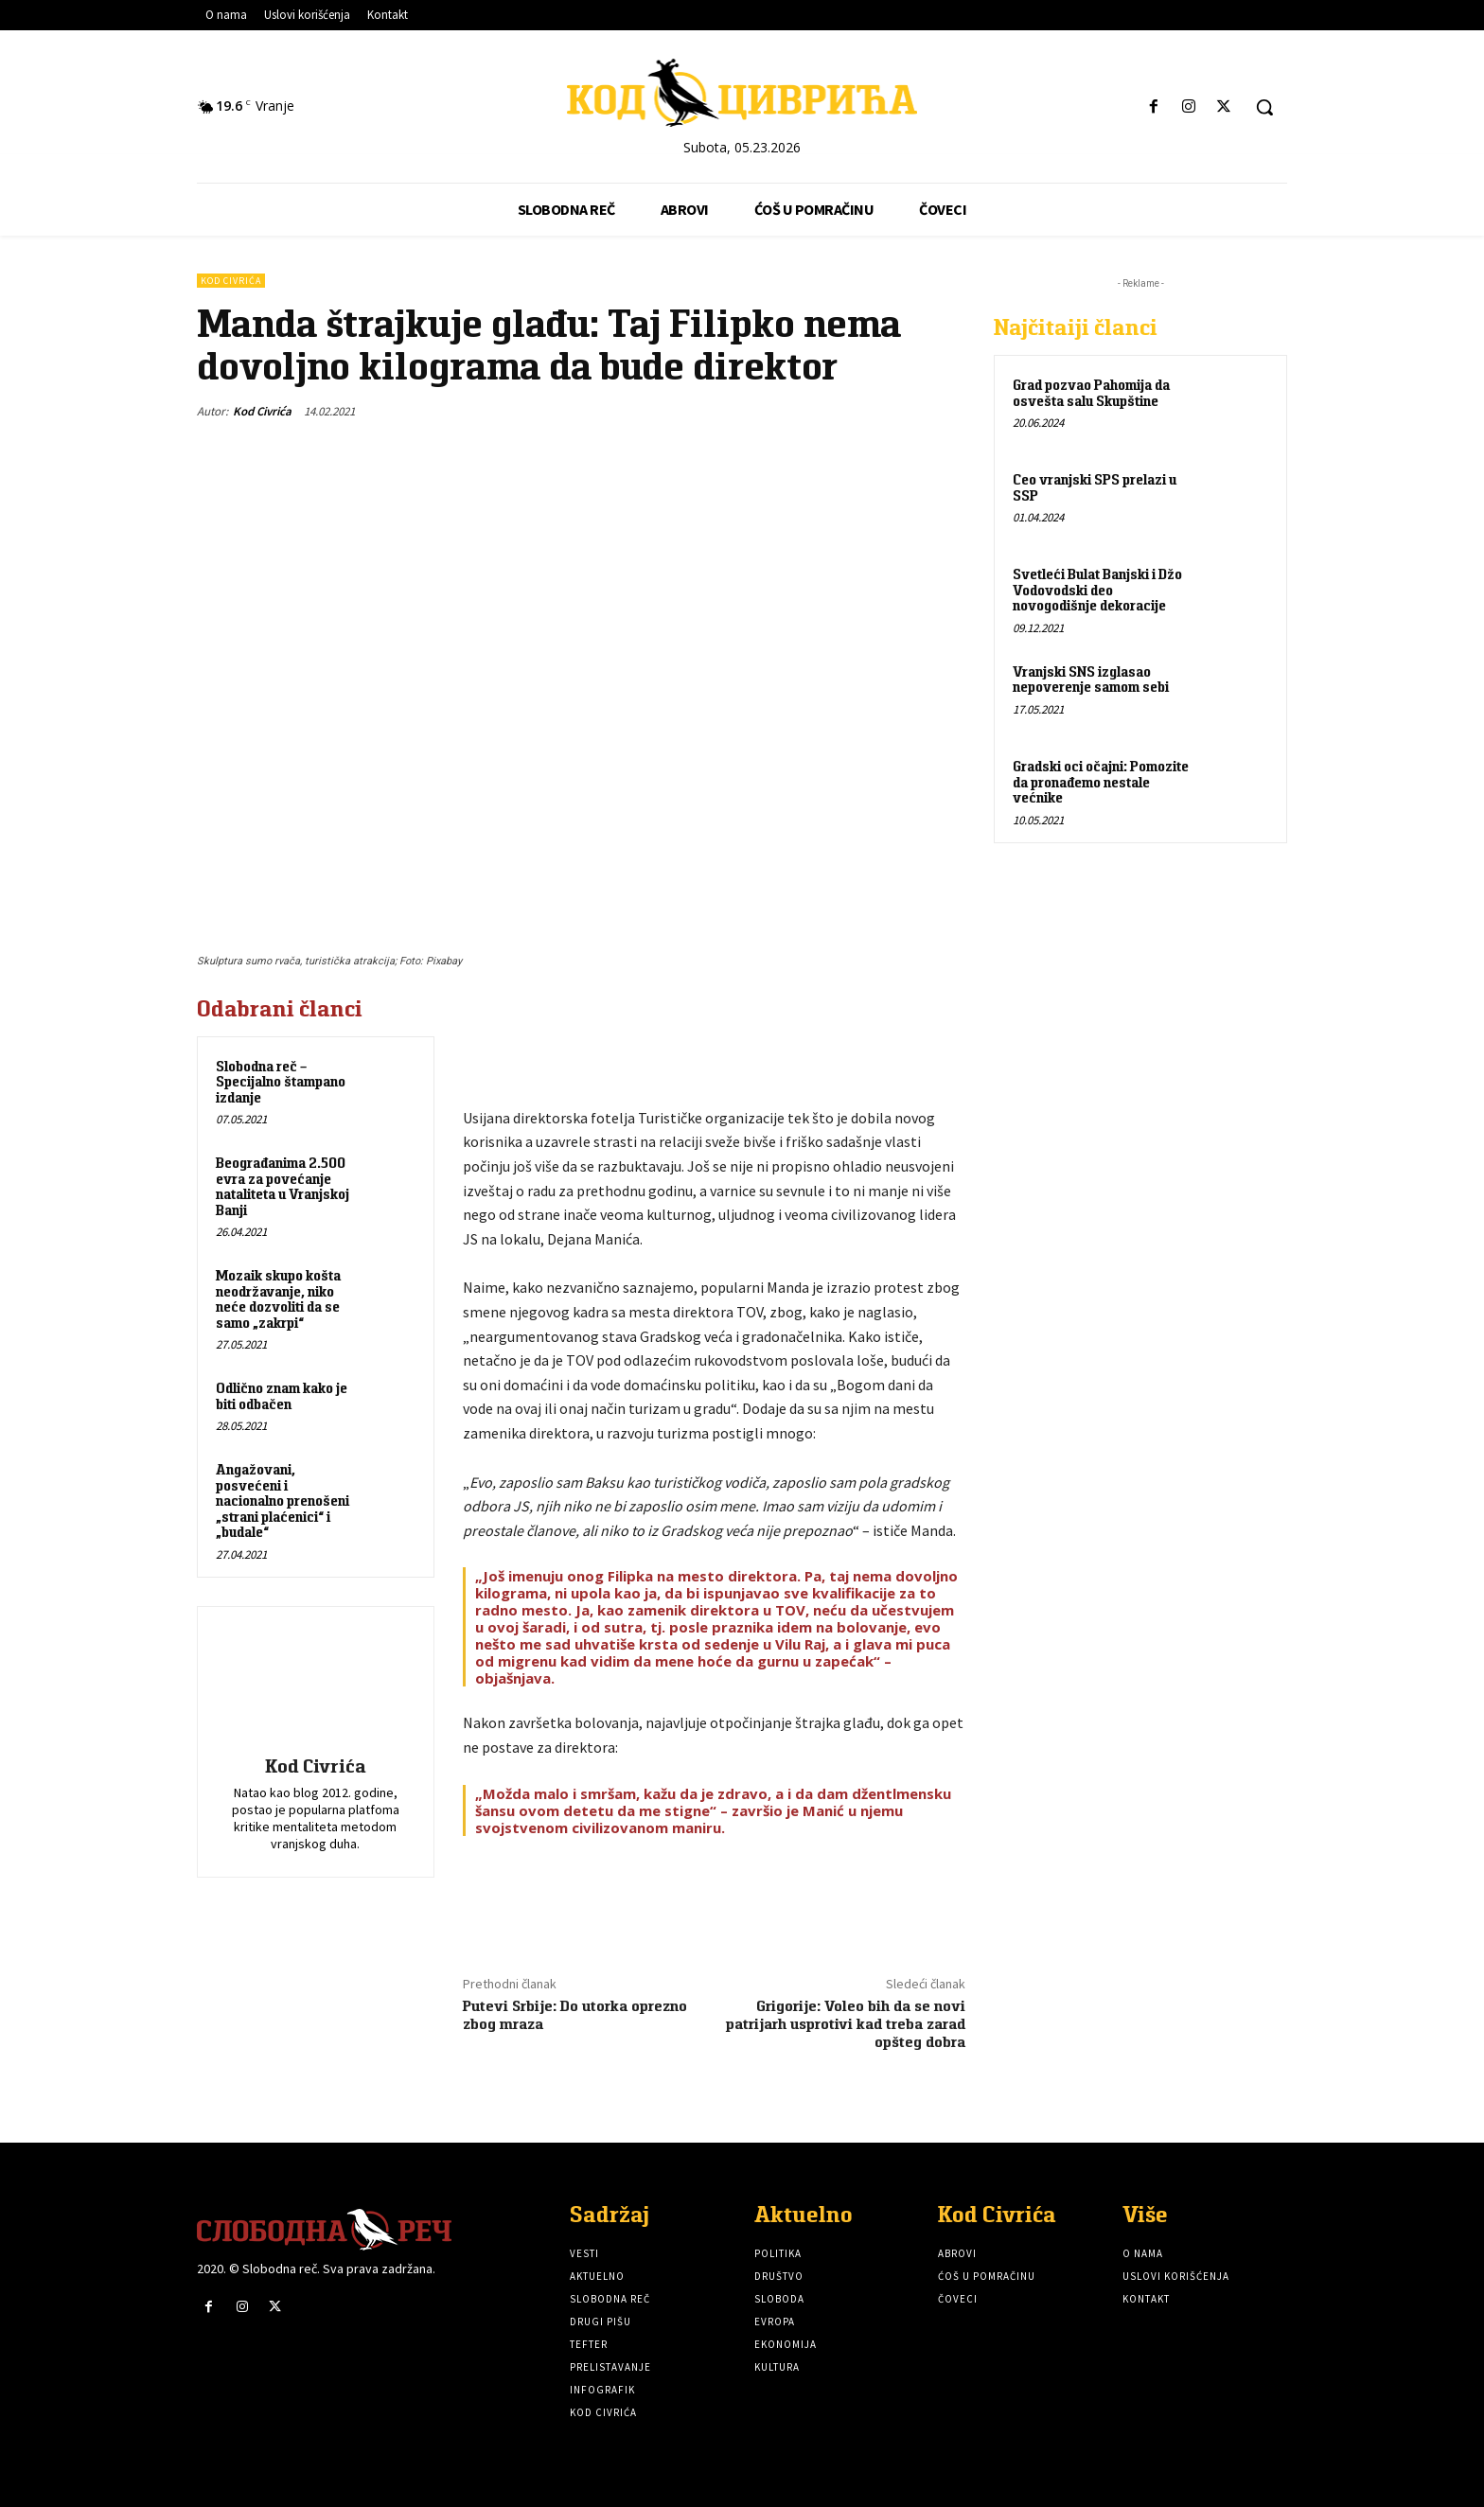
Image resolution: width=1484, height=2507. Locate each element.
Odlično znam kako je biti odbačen (281, 1396)
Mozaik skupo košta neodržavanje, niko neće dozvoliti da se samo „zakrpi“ (278, 1299)
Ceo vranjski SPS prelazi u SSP (1094, 487)
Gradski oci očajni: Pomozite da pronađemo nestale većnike (1101, 781)
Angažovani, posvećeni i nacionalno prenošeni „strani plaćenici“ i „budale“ (282, 1500)
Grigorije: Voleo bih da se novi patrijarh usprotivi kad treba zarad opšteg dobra (845, 2024)
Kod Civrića (231, 281)
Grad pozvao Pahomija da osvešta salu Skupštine (1091, 393)
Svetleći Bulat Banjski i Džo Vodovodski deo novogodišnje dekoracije (1097, 589)
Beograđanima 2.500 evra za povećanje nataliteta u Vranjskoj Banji (282, 1186)
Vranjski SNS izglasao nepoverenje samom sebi (1091, 679)
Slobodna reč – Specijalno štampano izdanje (280, 1081)
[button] (1264, 107)
